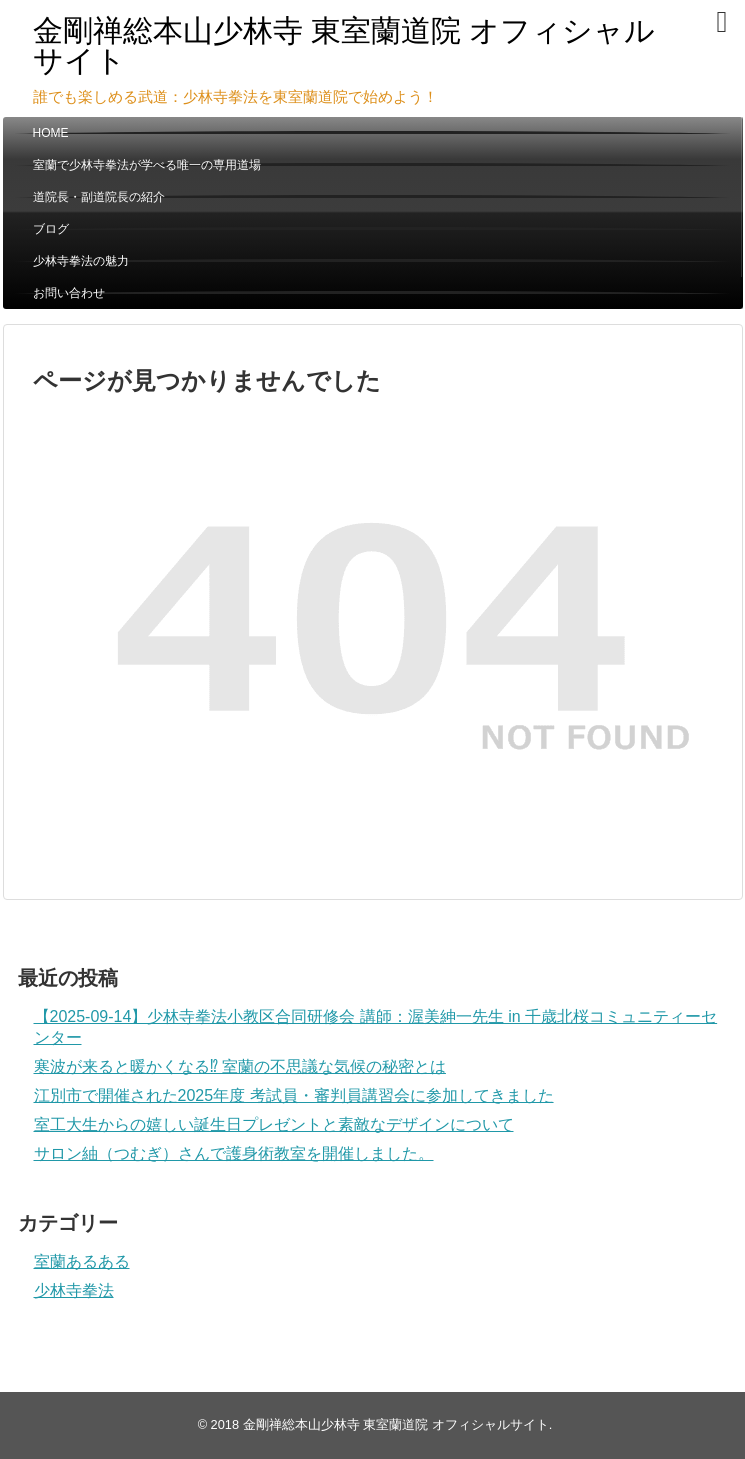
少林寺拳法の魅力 (81, 261)
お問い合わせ (69, 293)
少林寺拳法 (74, 1290)
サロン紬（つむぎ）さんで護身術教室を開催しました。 (234, 1153)
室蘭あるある (82, 1261)
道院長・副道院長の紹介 (99, 197)
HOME (51, 133)
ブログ (51, 229)
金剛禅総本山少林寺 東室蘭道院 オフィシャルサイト (344, 45)
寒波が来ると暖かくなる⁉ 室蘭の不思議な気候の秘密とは (240, 1066)
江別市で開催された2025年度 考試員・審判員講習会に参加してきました (294, 1095)
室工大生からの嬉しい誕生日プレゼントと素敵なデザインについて (274, 1124)
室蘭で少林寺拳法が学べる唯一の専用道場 (147, 165)
